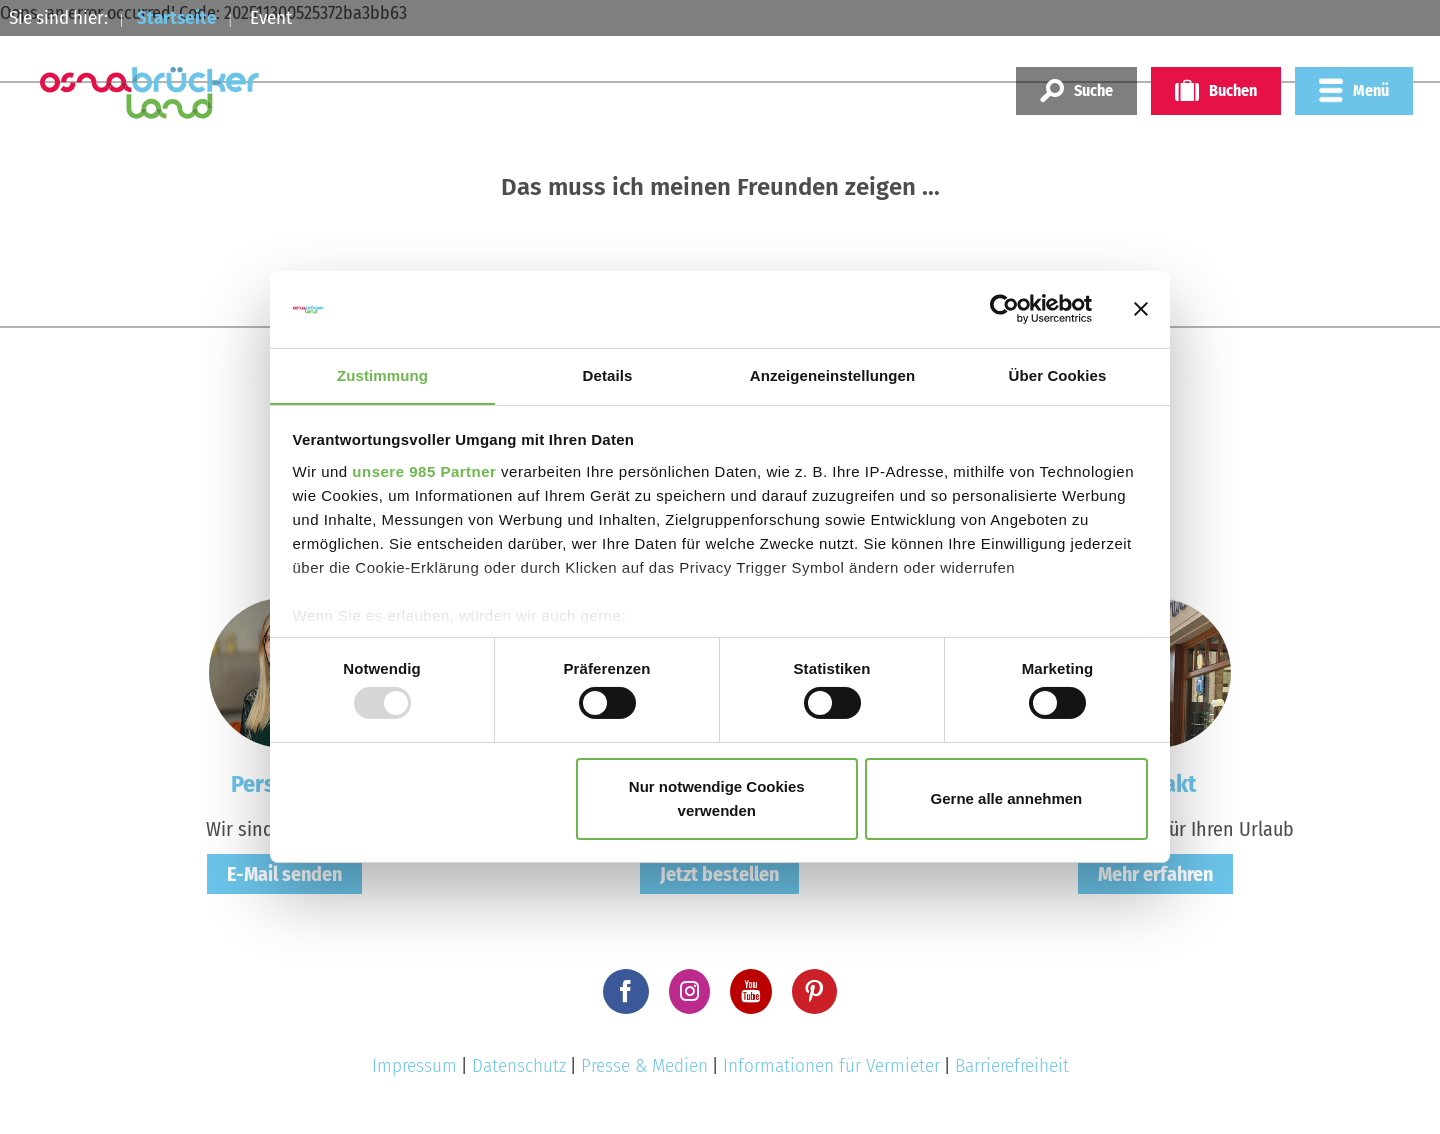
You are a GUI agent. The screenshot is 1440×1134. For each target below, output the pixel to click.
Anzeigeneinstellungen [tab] (832, 374)
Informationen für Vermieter (831, 1065)
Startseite (177, 17)
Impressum (414, 1065)
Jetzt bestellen (719, 874)
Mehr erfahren (1155, 874)
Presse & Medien (644, 1065)
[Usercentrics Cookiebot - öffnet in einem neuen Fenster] (1004, 309)
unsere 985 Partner (424, 471)
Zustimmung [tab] (382, 374)
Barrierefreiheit (1012, 1065)
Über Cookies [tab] (1058, 374)
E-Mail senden (284, 874)
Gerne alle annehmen (1007, 798)
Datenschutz (519, 1065)
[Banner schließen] (1141, 309)
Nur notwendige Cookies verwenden (717, 798)
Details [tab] (608, 374)
